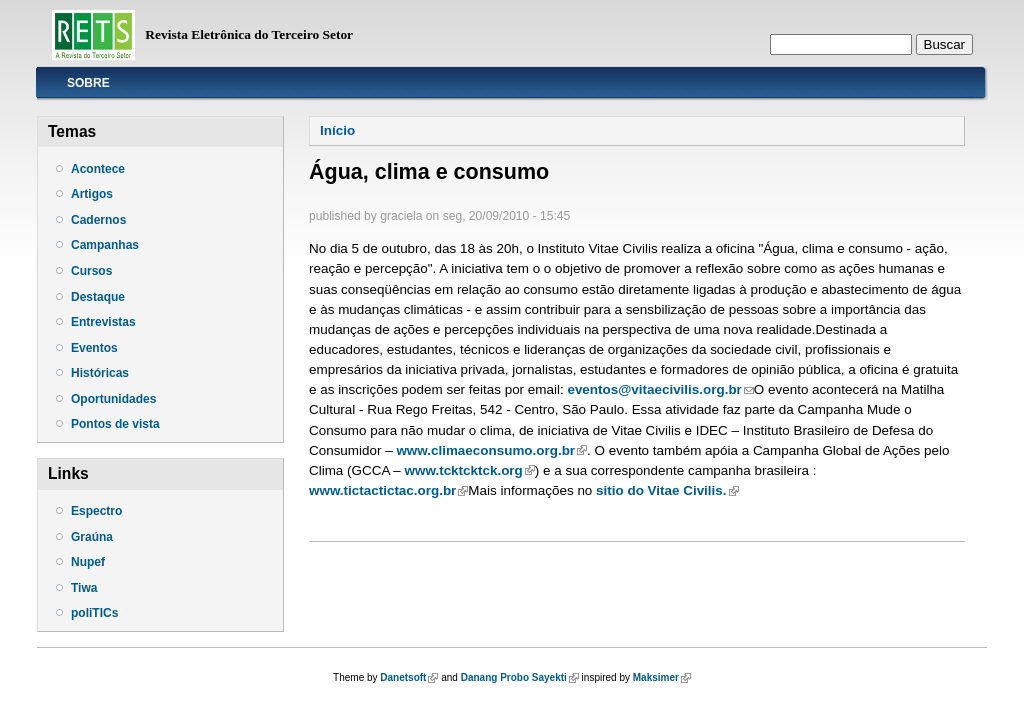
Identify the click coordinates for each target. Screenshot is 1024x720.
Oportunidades (113, 399)
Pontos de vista (115, 424)
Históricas (100, 373)
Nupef (88, 562)
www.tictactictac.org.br (388, 490)
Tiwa (84, 588)
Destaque (98, 297)
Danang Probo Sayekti (520, 677)
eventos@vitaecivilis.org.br (660, 389)
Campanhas (105, 245)
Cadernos (98, 220)
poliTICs (94, 613)
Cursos (91, 271)
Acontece (98, 169)
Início (337, 130)
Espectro (96, 511)
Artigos (92, 194)
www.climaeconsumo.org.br (491, 450)
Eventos (94, 348)
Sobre (88, 83)
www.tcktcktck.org (470, 470)
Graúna (92, 537)
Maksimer (662, 677)
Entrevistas (103, 322)
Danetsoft (409, 677)
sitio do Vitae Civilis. (665, 490)
